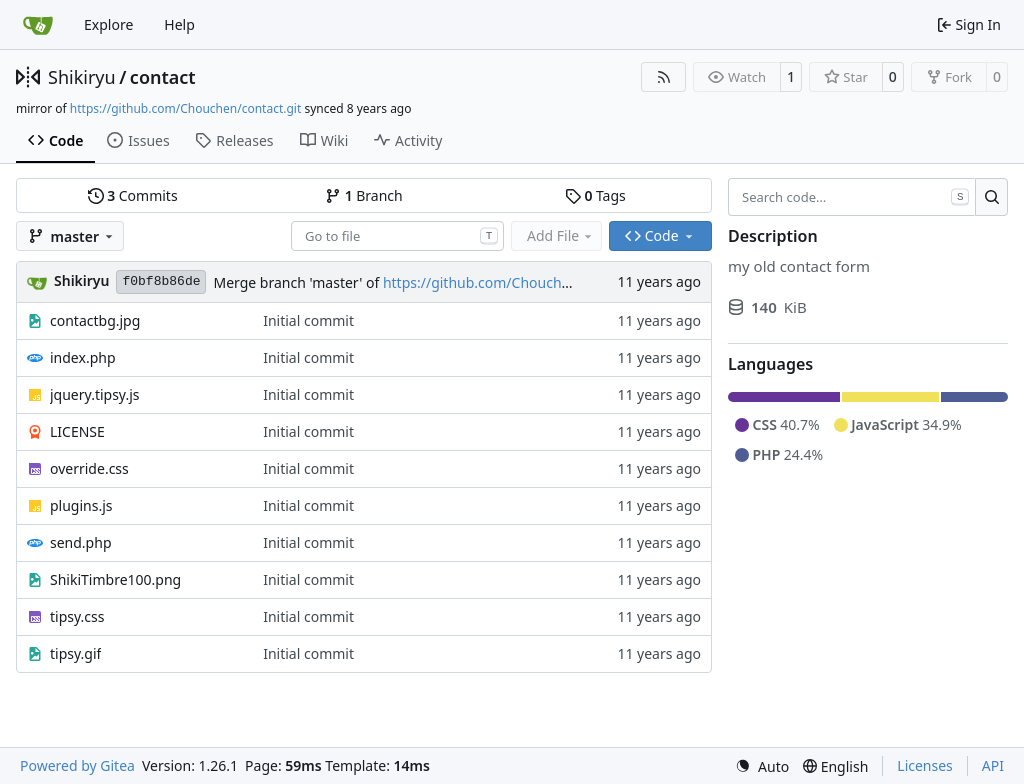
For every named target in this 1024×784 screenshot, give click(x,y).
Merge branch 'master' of (297, 282)
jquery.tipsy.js (95, 394)
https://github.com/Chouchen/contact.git (185, 108)
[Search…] (991, 197)
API (993, 765)
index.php (83, 357)
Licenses (925, 765)
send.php (81, 542)
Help (179, 24)
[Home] (38, 25)
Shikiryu (82, 77)
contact (163, 77)
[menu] (762, 766)
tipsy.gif (75, 653)
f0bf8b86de (161, 281)
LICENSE (77, 431)
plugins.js (81, 505)
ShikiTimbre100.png (115, 579)
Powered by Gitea (77, 765)
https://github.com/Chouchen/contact (507, 282)
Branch (364, 195)
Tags (595, 195)
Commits (133, 195)
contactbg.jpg (95, 320)
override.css (89, 468)
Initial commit (308, 320)
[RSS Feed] (664, 77)
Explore (108, 24)
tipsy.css (77, 616)
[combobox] (397, 236)
